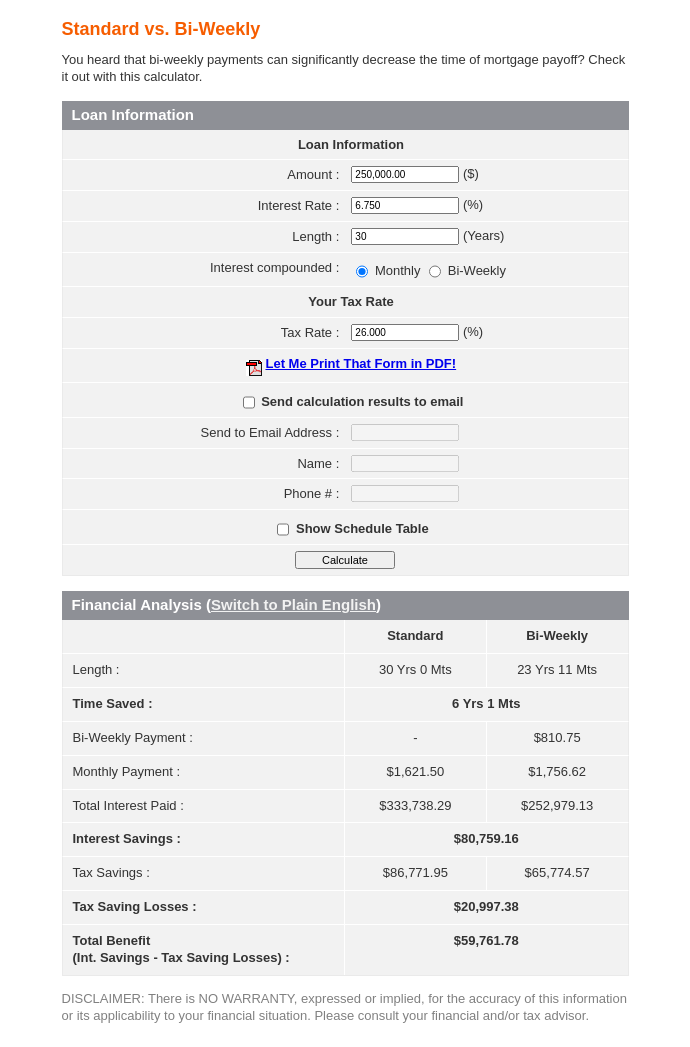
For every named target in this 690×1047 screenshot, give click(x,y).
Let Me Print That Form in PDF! (360, 363)
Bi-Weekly (477, 270)
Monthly (399, 270)
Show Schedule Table (362, 528)
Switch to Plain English (293, 604)
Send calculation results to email (362, 401)
